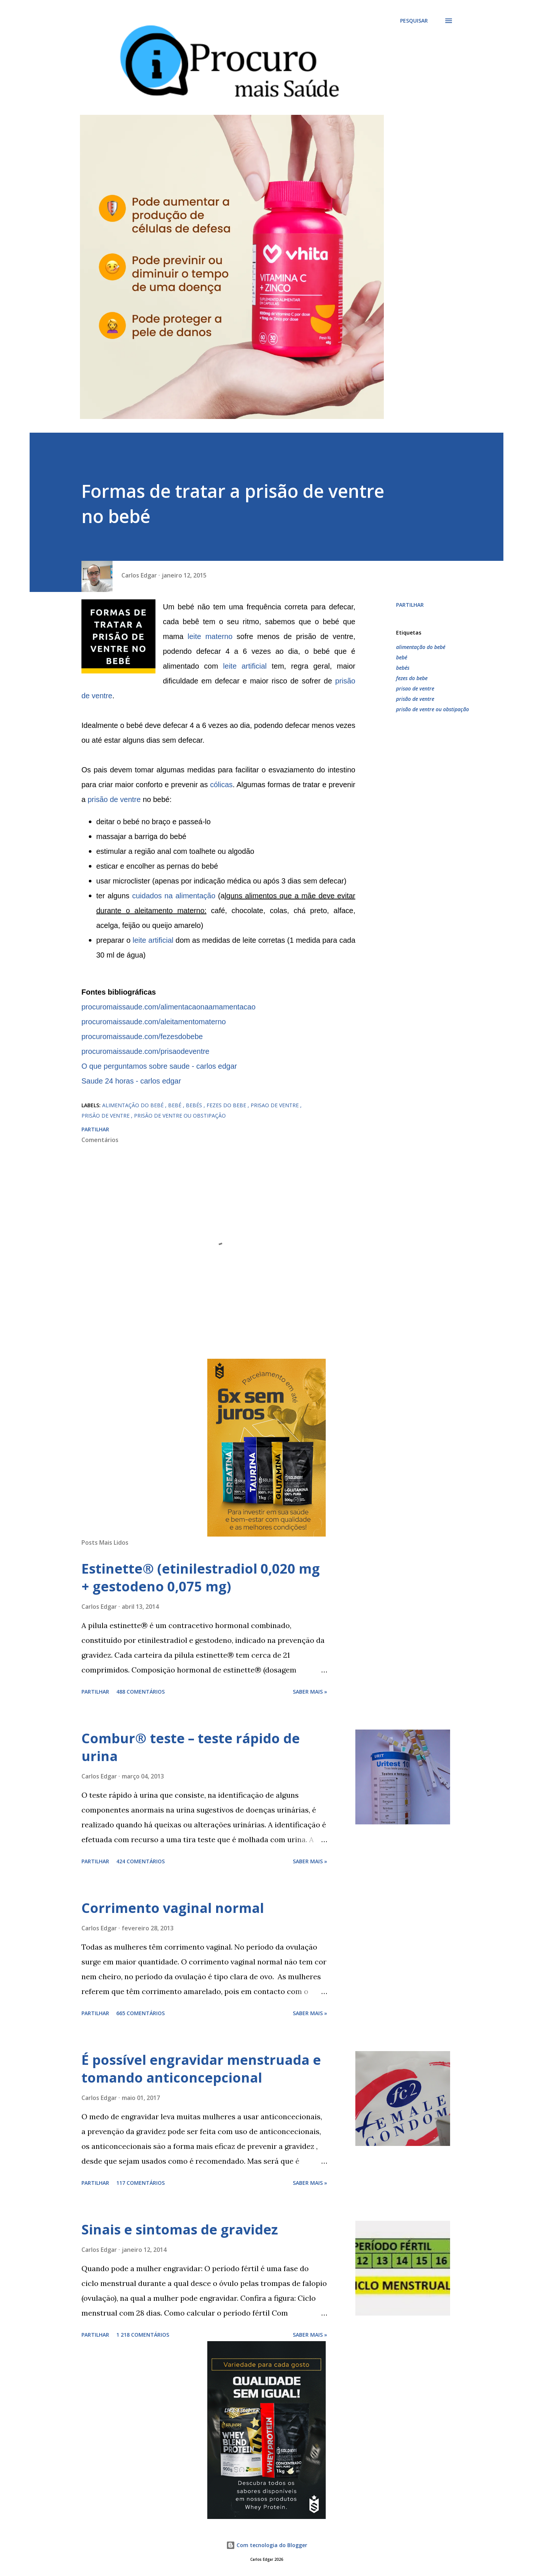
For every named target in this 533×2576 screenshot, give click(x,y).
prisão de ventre (114, 799)
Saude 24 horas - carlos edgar (131, 1081)
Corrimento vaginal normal (172, 1908)
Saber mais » (310, 1691)
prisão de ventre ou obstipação (432, 709)
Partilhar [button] (410, 604)
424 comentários (140, 1861)
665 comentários (140, 2013)
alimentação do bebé (420, 646)
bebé (401, 657)
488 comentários (140, 1691)
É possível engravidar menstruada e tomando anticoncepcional (201, 2069)
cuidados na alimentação (173, 896)
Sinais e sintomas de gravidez (179, 2229)
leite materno (210, 636)
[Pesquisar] (414, 20)
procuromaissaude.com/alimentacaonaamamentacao (168, 1007)
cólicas (221, 785)
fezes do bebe (412, 678)
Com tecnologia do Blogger (266, 2545)
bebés (402, 667)
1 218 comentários (142, 2334)
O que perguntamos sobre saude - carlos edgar (159, 1066)
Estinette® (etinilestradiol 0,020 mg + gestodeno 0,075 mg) (200, 1577)
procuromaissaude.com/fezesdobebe (142, 1036)
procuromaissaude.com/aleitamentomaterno (153, 1022)
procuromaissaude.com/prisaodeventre (145, 1051)
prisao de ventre (415, 688)
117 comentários (140, 2182)
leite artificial (247, 666)
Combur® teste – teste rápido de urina (190, 1747)
